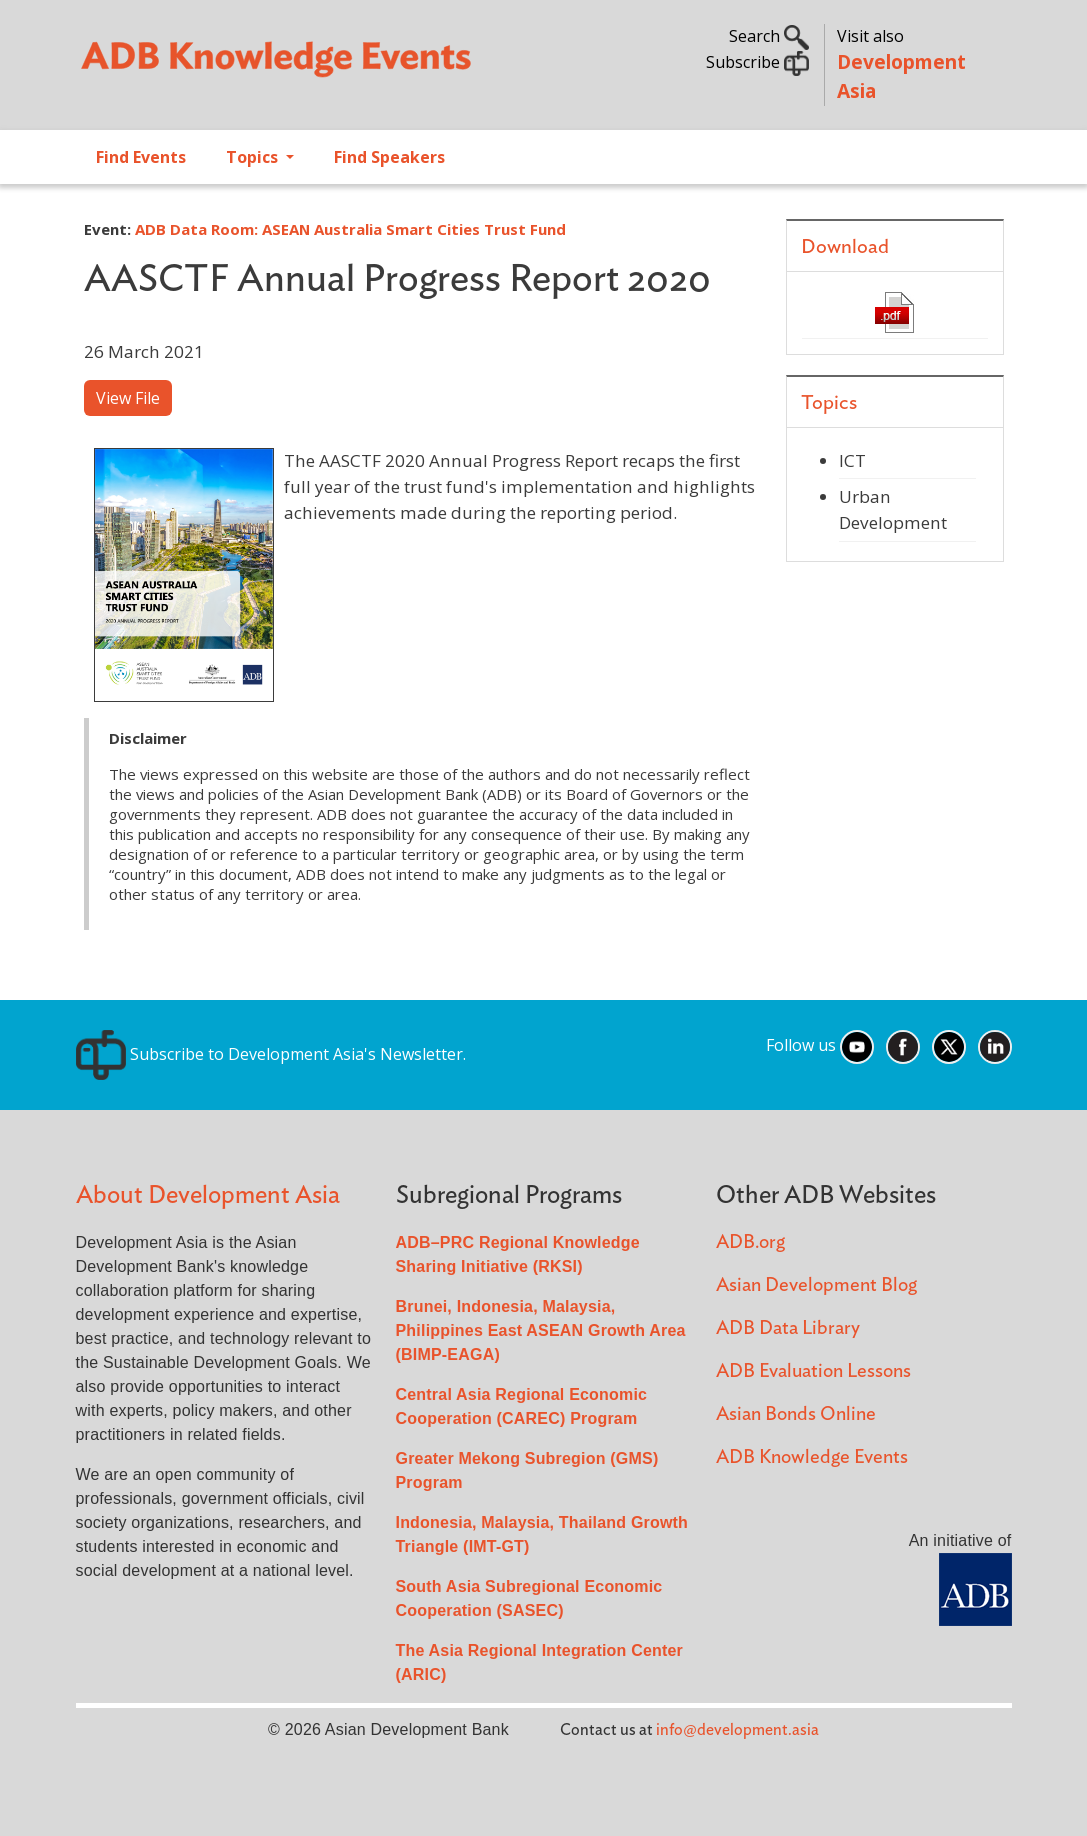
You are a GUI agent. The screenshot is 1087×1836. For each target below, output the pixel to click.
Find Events (141, 157)
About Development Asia (208, 1195)
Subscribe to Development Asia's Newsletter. (271, 1054)
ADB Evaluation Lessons (813, 1371)
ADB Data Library (788, 1328)
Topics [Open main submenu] (254, 157)
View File (128, 398)
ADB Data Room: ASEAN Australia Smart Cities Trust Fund (350, 229)
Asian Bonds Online (796, 1414)
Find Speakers (389, 157)
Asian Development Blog (816, 1285)
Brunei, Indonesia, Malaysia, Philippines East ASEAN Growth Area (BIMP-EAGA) (541, 1330)
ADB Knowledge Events (812, 1457)
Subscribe (757, 62)
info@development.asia (737, 1730)
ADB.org (750, 1242)
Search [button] (769, 36)
